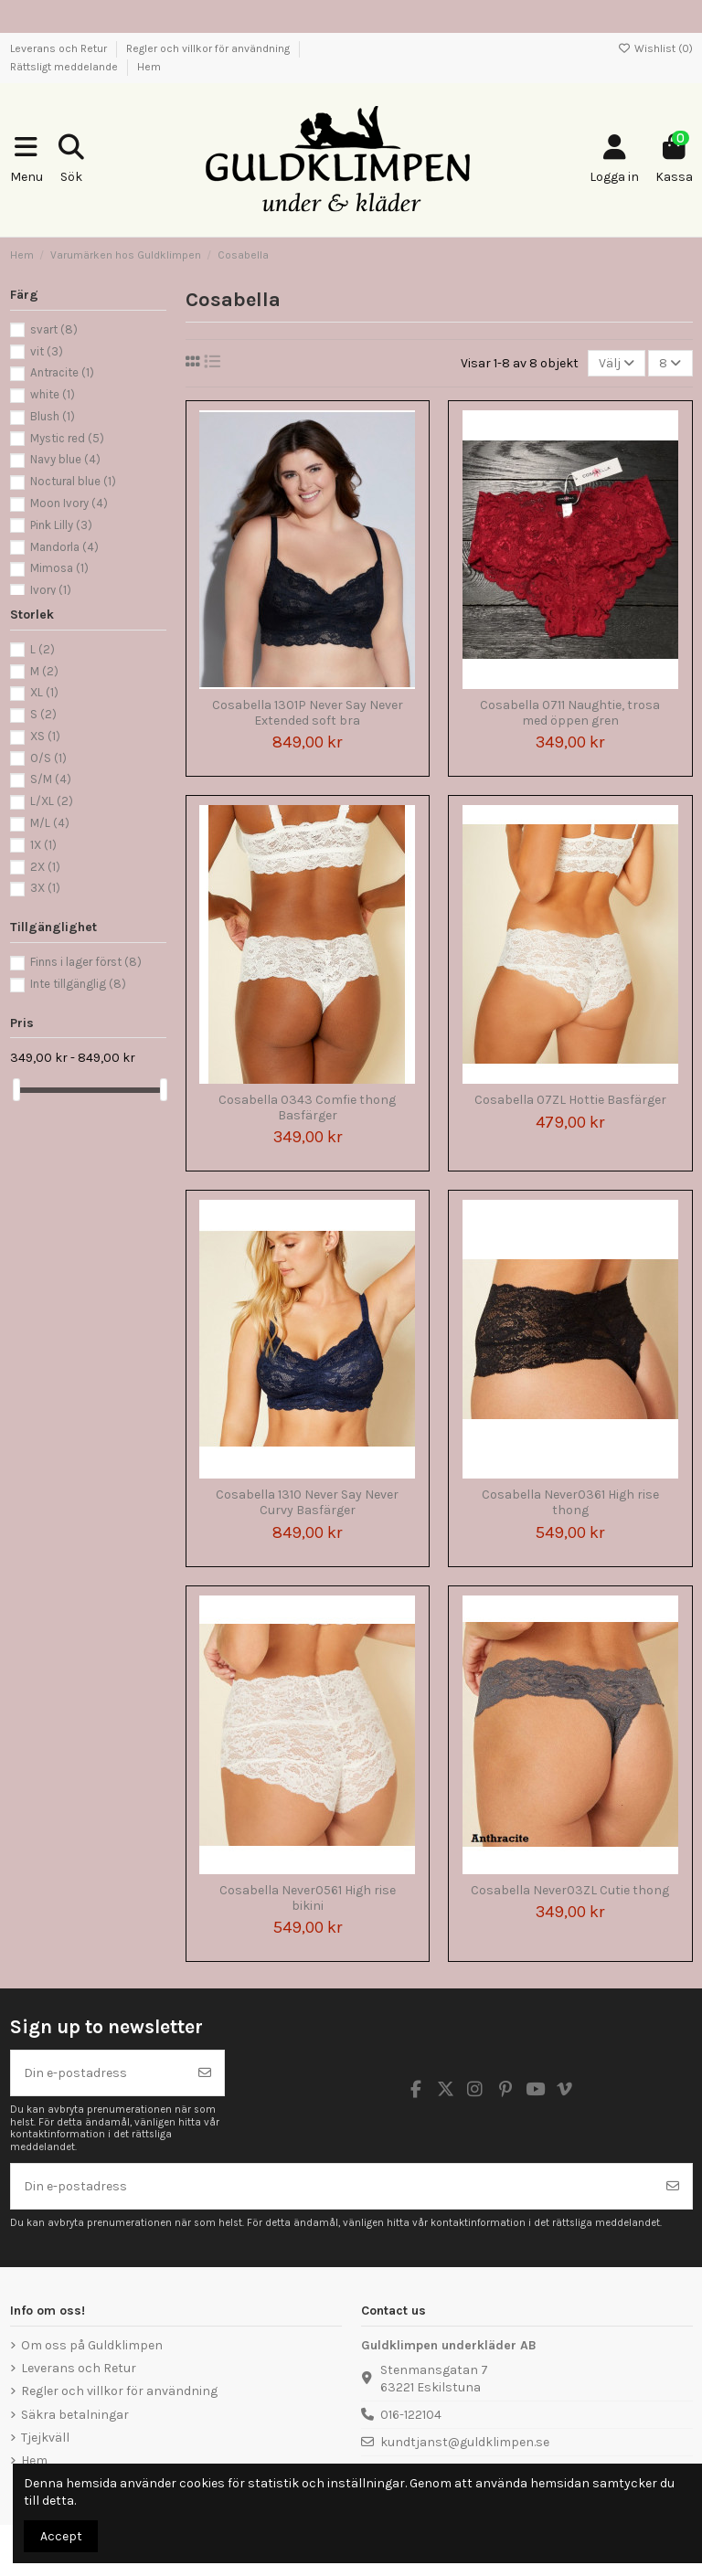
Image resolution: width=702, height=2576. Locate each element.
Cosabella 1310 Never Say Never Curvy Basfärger (307, 1502)
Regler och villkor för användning (209, 48)
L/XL (51, 801)
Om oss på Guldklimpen (92, 2345)
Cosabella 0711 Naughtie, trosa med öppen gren (570, 712)
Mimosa (59, 568)
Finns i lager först (86, 962)
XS (45, 736)
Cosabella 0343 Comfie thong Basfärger (307, 1107)
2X (45, 867)
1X (43, 845)
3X (45, 888)
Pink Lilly (61, 525)
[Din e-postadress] (98, 2073)
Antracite (62, 372)
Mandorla (64, 547)
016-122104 (410, 2414)
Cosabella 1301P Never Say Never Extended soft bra (307, 712)
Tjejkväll (45, 2437)
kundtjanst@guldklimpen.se (464, 2442)
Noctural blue (73, 481)
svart (54, 329)
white (52, 394)
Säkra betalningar (75, 2414)
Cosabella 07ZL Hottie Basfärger (570, 1100)
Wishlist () (655, 48)
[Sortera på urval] (616, 363)
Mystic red (67, 438)
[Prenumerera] (205, 2073)
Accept (61, 2536)
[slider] (16, 1089)
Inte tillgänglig (78, 984)
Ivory (50, 590)
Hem (149, 66)
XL (44, 692)
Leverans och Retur (60, 48)
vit (46, 351)
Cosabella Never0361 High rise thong (570, 1502)
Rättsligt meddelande (65, 66)
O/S (48, 758)
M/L (49, 823)
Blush (52, 416)
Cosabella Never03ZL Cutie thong (570, 1890)
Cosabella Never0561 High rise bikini (307, 1897)
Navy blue (65, 459)
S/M (50, 779)
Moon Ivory (69, 503)
